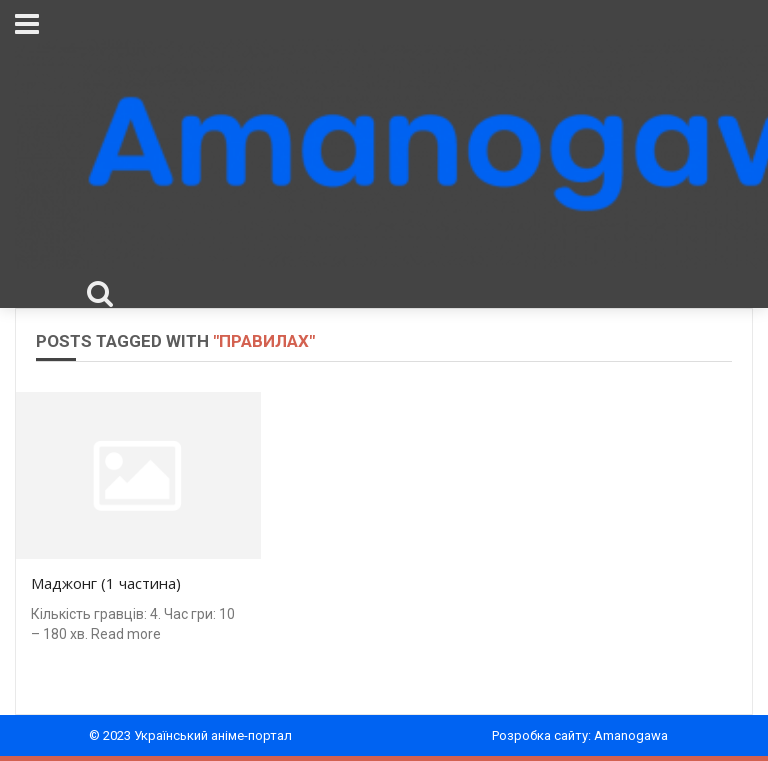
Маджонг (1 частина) (106, 583)
